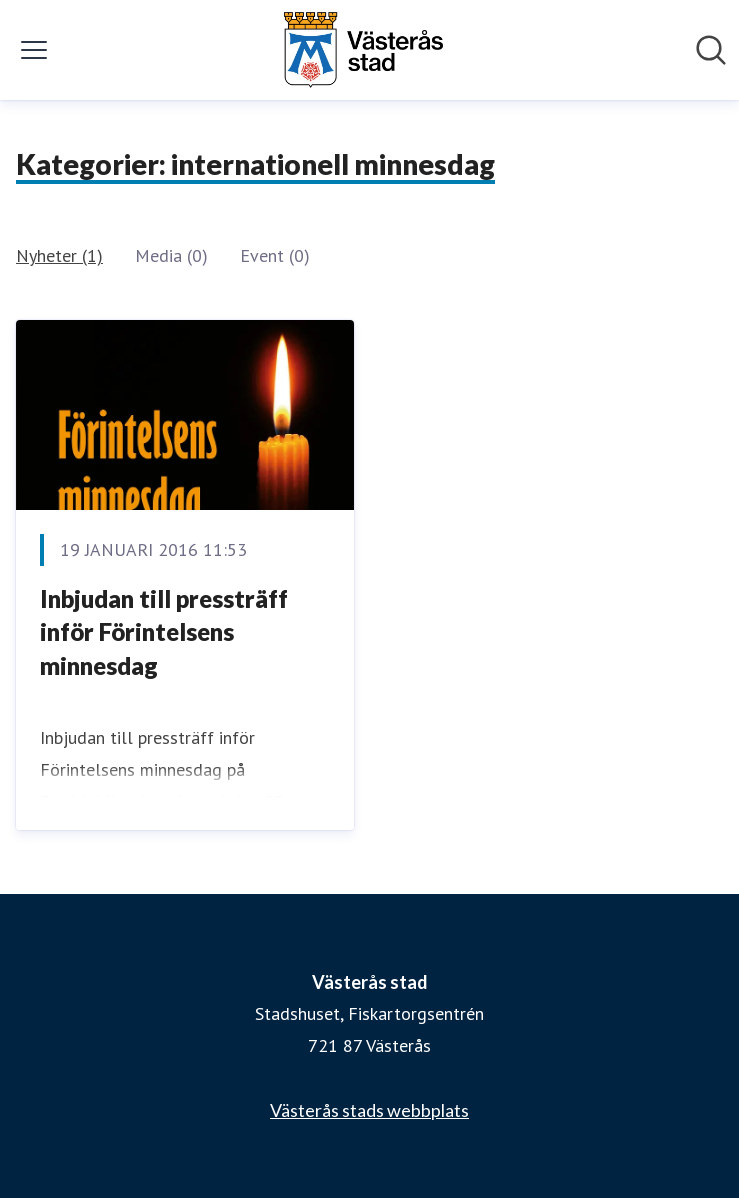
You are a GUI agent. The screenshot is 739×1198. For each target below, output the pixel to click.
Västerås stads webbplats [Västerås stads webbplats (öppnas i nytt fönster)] (369, 1110)
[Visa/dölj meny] (34, 50)
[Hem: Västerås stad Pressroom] (363, 50)
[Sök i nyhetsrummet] (711, 50)
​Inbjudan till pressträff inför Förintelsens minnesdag (164, 632)
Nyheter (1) (59, 255)
